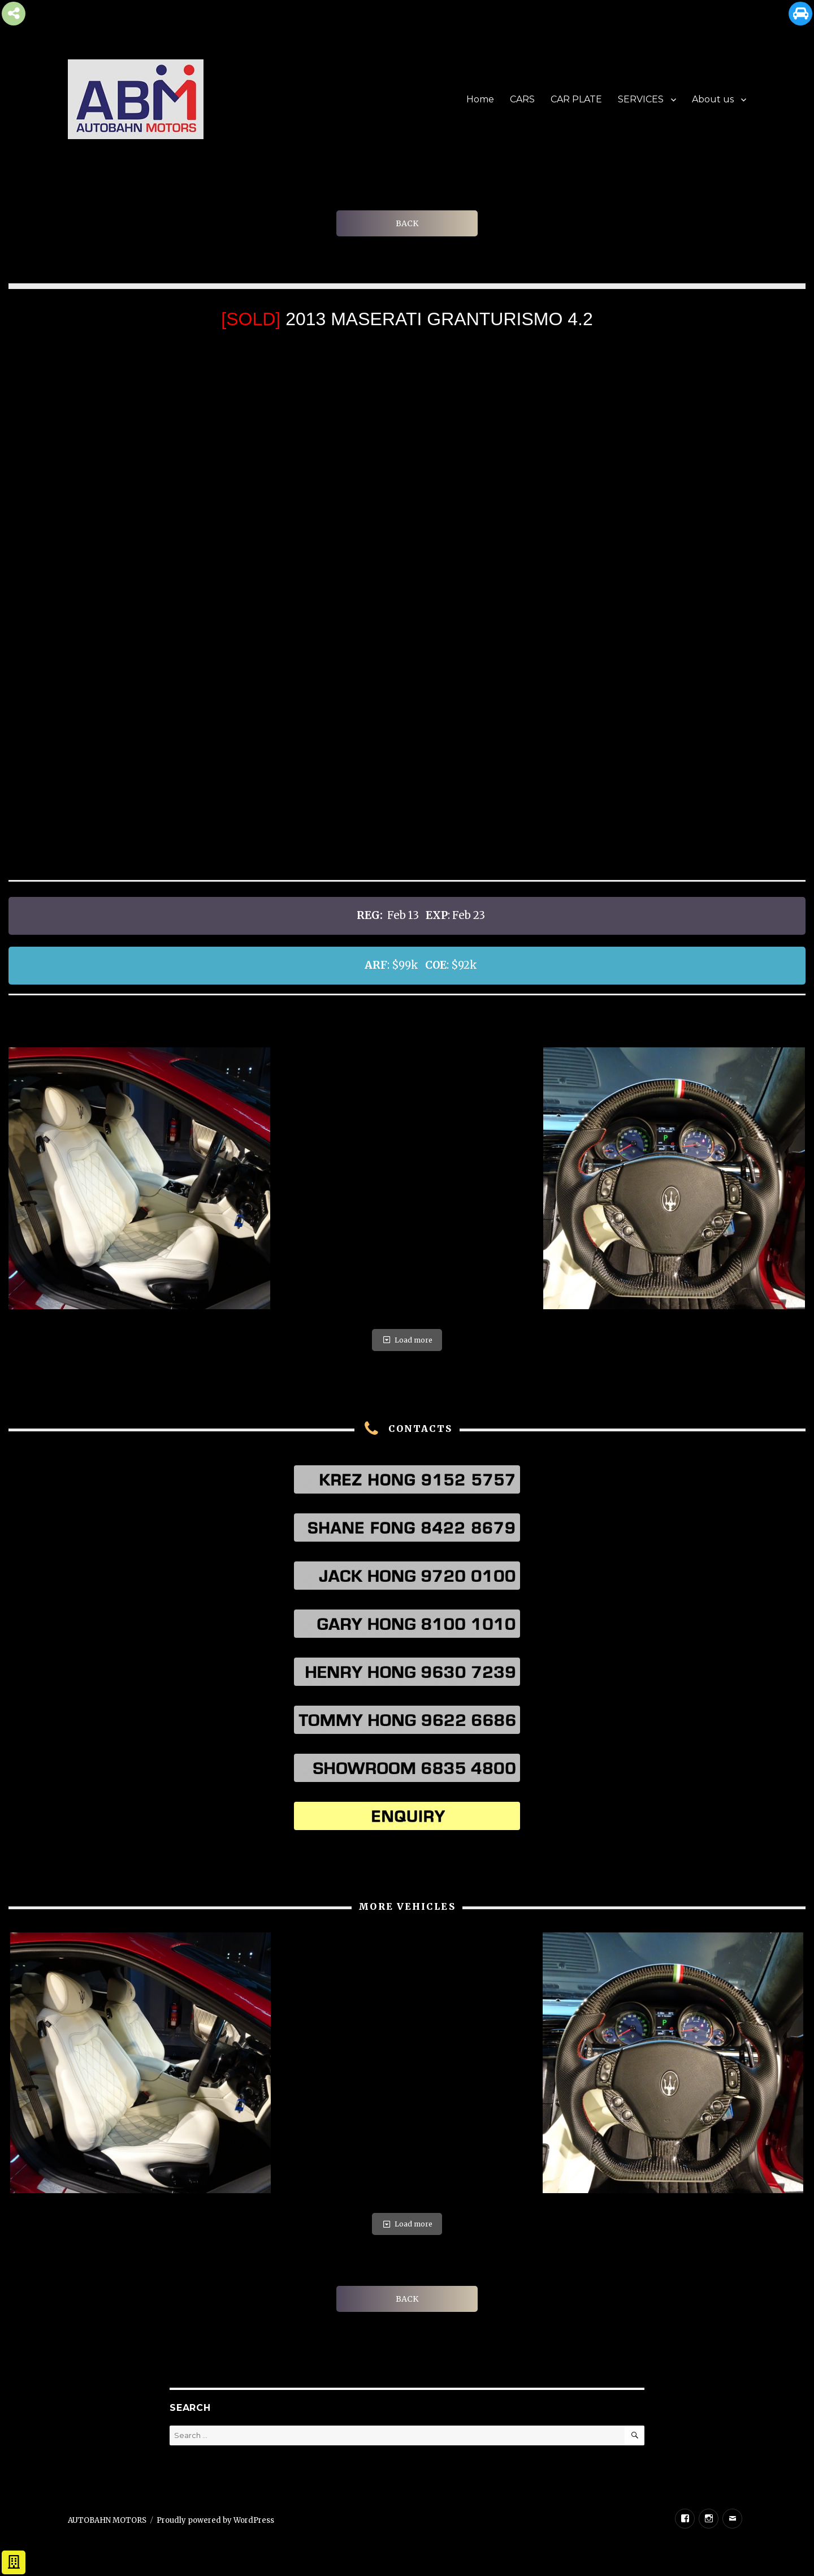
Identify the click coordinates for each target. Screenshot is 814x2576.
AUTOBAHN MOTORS (107, 2520)
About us (713, 99)
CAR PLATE (576, 99)
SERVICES (641, 99)
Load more (407, 1340)
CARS (522, 99)
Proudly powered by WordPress (215, 2520)
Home (480, 99)
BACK (407, 223)
